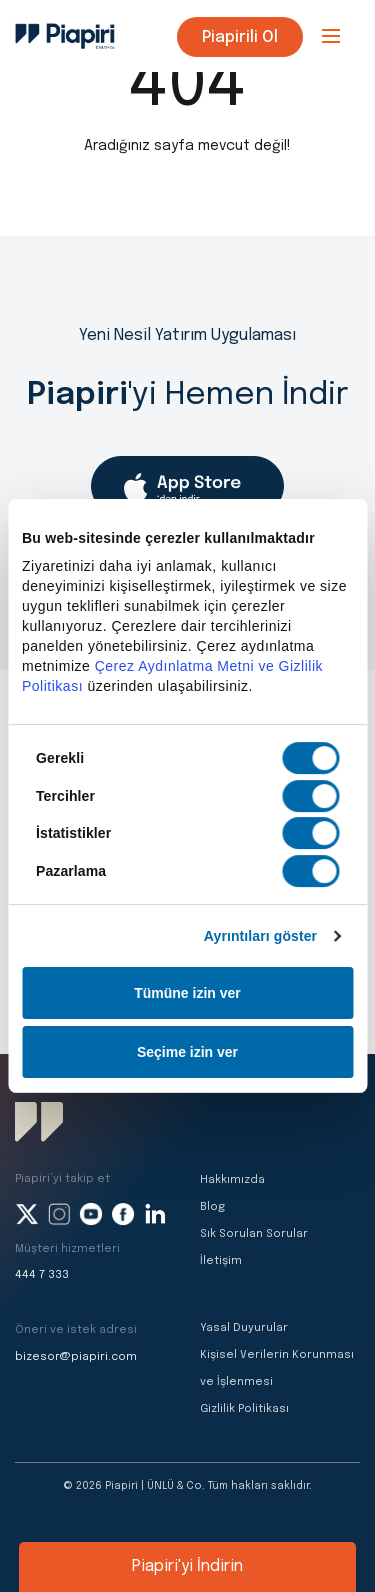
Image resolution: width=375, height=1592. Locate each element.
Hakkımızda (232, 1180)
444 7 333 (42, 1275)
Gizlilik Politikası (244, 1409)
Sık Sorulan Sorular (254, 1234)
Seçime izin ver (187, 1052)
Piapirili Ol (240, 37)
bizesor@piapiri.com (76, 1357)
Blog (212, 1207)
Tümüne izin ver (187, 993)
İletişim (221, 1261)
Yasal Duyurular (244, 1328)
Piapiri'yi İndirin (187, 1566)
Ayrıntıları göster (260, 936)
